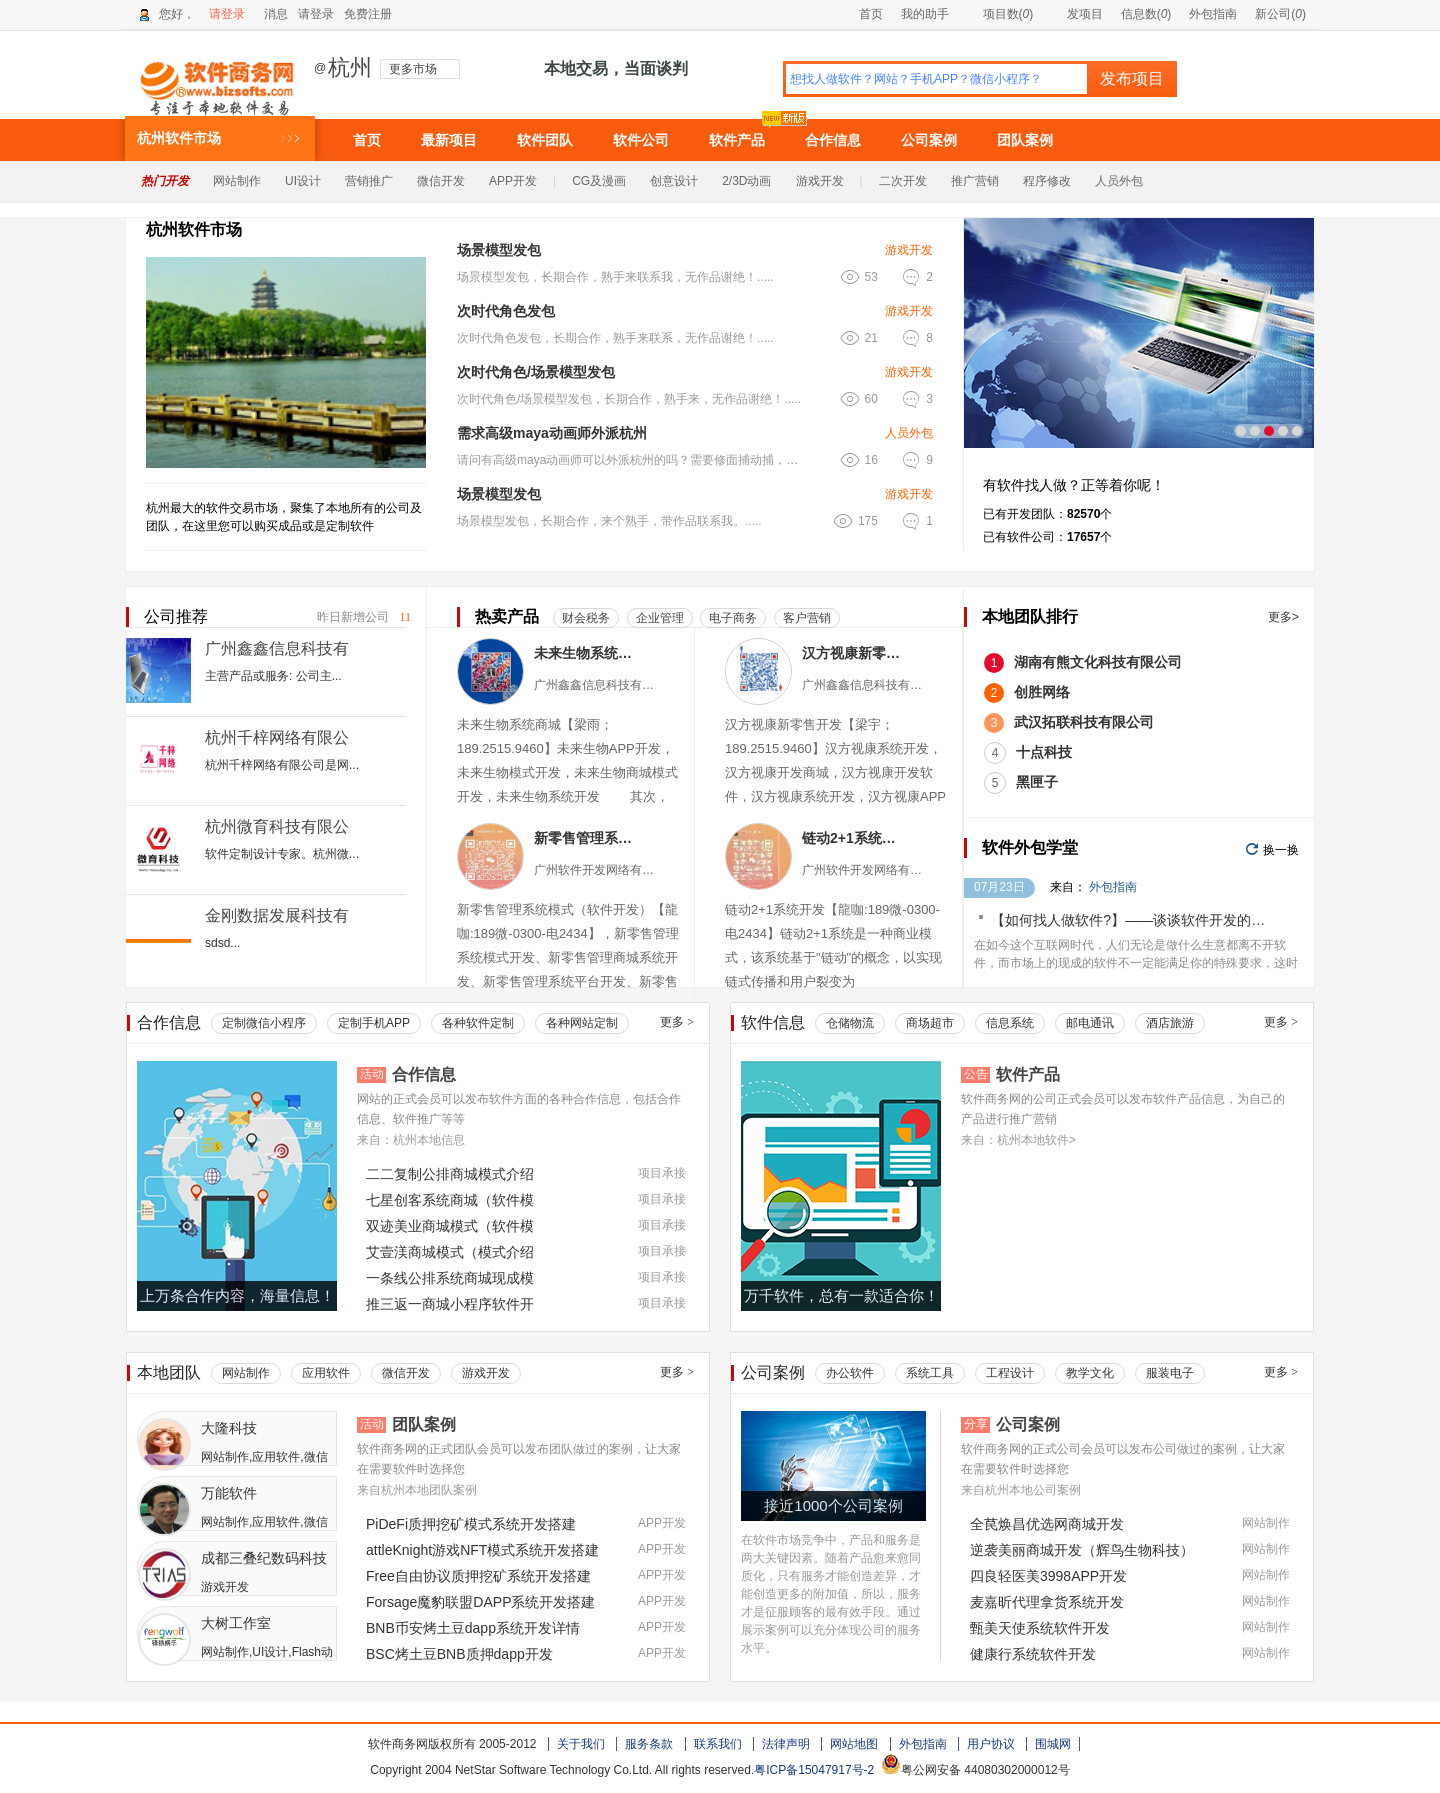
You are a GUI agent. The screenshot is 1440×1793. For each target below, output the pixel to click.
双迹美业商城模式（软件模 (450, 1226)
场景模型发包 (499, 250)
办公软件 (850, 1373)
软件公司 (641, 140)
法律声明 (786, 1744)
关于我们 (581, 1744)
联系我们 (718, 1744)
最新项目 (449, 140)
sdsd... (222, 943)
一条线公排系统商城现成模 (450, 1278)
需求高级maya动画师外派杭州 (552, 433)
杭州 (350, 68)
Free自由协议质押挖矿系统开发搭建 (478, 1576)
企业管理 (660, 618)
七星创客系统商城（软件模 (450, 1200)
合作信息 (833, 140)
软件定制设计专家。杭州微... (282, 854)
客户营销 (807, 618)
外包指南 (1213, 14)
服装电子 (1170, 1373)
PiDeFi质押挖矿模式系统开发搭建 (471, 1524)
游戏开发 (820, 181)
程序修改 (1047, 181)
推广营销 (975, 181)
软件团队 (545, 140)
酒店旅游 (1170, 1023)
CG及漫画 (599, 181)
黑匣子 (1037, 782)
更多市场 (413, 69)
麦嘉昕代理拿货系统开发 (1047, 1602)
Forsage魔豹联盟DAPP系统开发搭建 (480, 1602)
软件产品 (737, 140)
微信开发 (441, 181)
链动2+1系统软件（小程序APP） (854, 838)
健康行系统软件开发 (1033, 1654)
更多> (1283, 617)
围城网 (1053, 1744)
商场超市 (930, 1023)
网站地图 (854, 1744)
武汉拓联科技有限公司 (1084, 722)
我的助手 (925, 14)
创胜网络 (1042, 692)
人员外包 (1119, 181)
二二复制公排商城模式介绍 (450, 1174)
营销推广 (369, 181)
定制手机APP (374, 1023)
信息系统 (1010, 1023)
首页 (871, 14)
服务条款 (649, 1744)
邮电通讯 (1090, 1023)
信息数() (1146, 14)
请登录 (227, 14)
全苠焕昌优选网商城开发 (1047, 1524)
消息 (276, 14)
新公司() (1280, 14)
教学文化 (1090, 1373)
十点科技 (1044, 752)
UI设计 (303, 181)
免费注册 (368, 14)
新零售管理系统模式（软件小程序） (586, 838)
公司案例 (929, 140)
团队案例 (1025, 140)
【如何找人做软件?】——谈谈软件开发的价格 (1135, 920)
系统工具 (930, 1373)
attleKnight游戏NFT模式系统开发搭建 (482, 1550)
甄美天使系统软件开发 (1040, 1628)
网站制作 (237, 181)
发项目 (1076, 14)
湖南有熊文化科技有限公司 (1098, 662)
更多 (677, 1022)
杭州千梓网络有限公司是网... (282, 765)
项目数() (1000, 14)
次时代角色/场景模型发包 (536, 372)
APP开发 (513, 181)
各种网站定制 (582, 1023)
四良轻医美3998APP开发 (1048, 1576)
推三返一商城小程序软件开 (450, 1304)
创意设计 (674, 181)
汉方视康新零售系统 (854, 653)
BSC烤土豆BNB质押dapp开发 (459, 1654)
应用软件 (326, 1373)
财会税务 (586, 618)
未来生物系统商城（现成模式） (586, 653)
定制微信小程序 (264, 1023)
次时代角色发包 (506, 311)
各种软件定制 (478, 1023)
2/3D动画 (746, 181)
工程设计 (1010, 1373)
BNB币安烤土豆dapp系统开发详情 (473, 1628)
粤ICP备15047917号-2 (814, 1770)
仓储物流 (850, 1023)
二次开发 (903, 181)
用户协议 (991, 1744)
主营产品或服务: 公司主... (273, 676)
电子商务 (733, 618)
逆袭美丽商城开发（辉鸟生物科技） (1082, 1550)
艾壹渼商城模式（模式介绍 (450, 1252)
